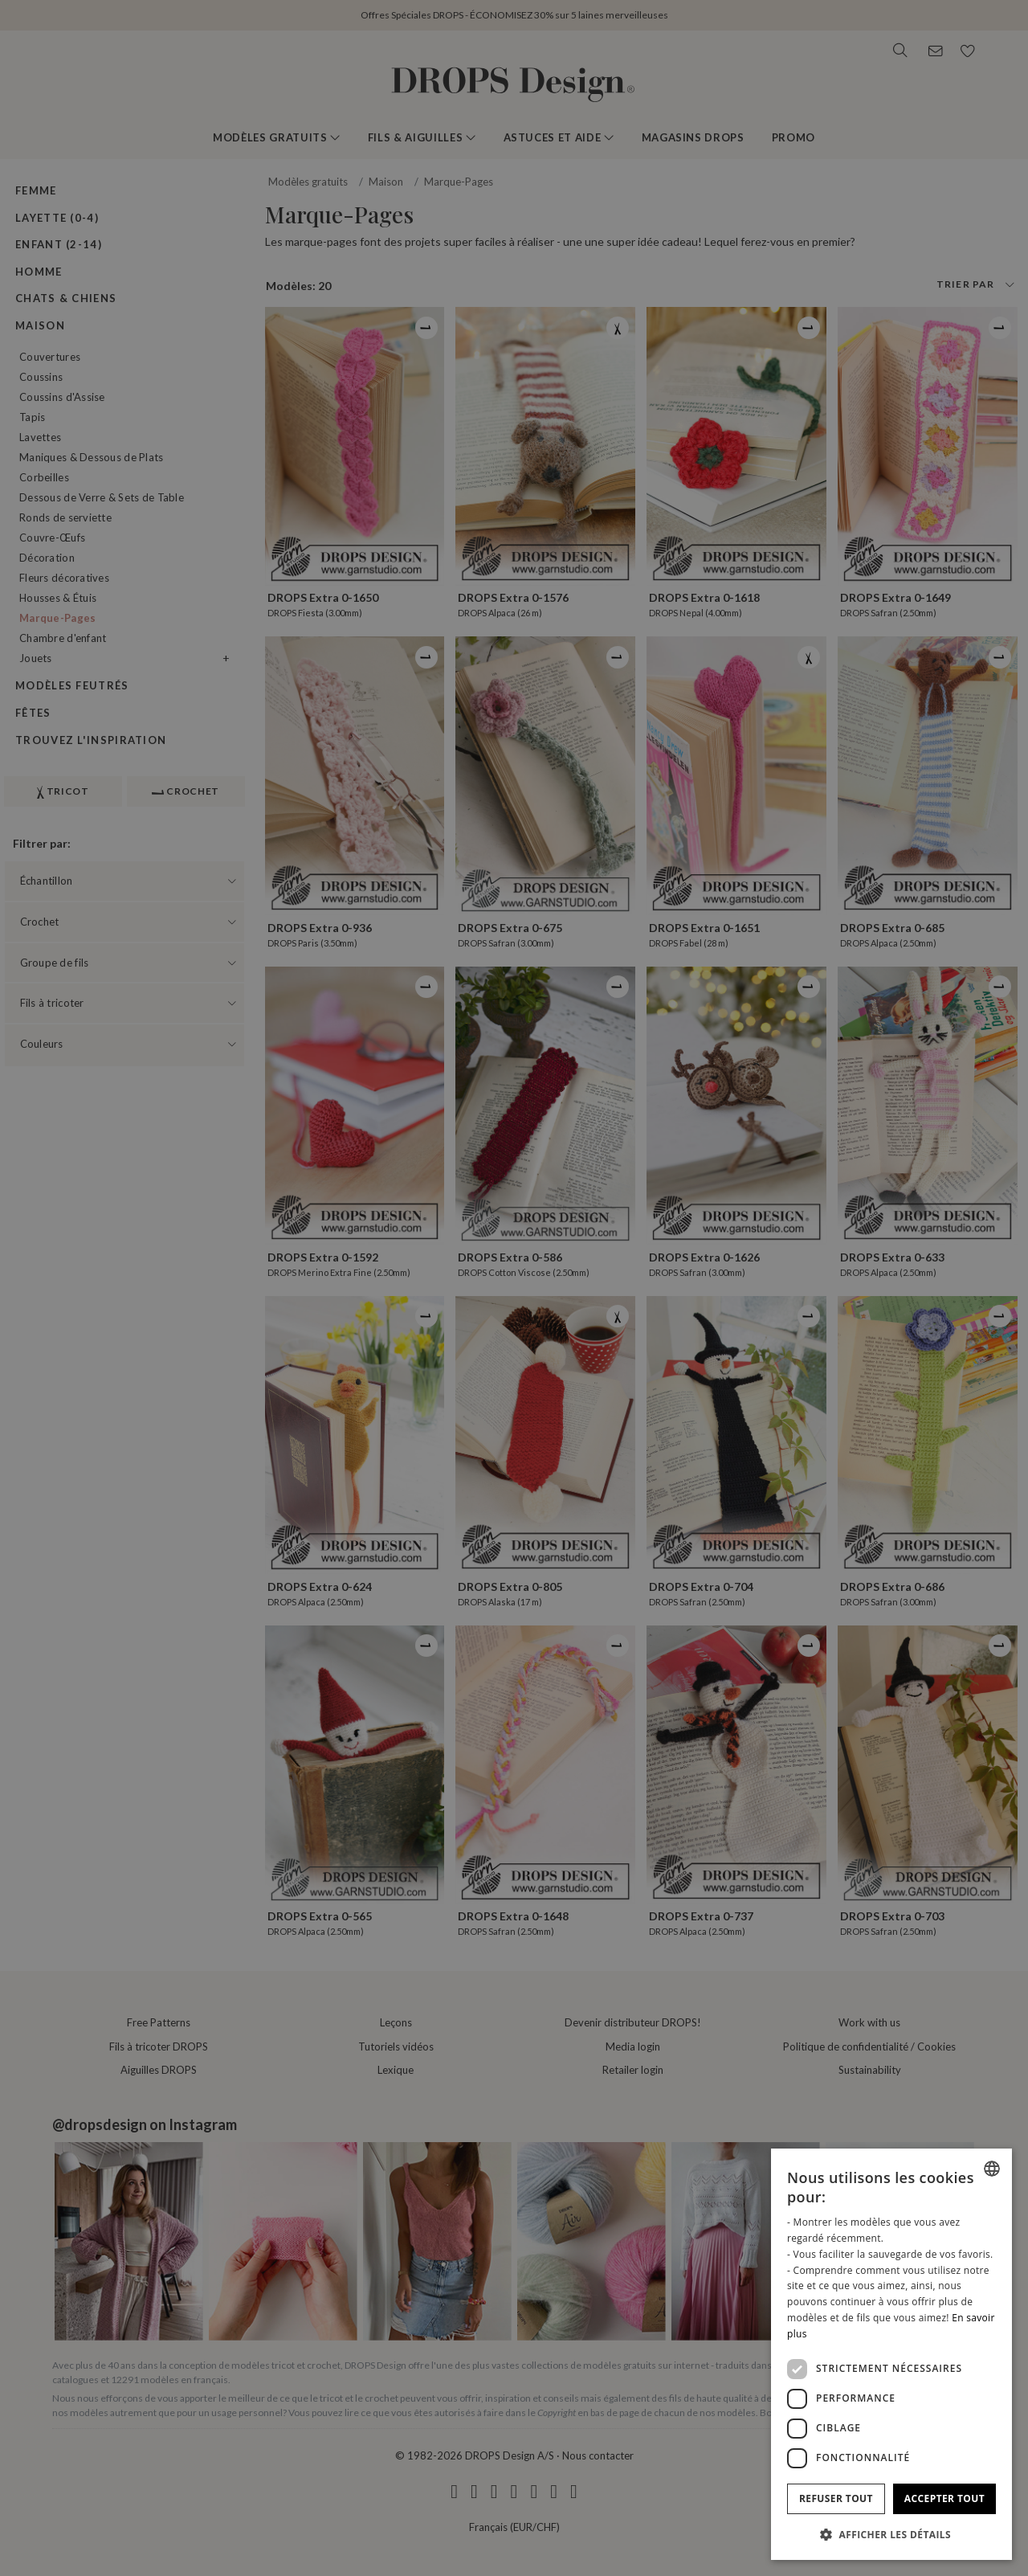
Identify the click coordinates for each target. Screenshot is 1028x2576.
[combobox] (992, 2169)
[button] (891, 2534)
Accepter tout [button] (944, 2498)
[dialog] (891, 2354)
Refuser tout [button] (836, 2498)
